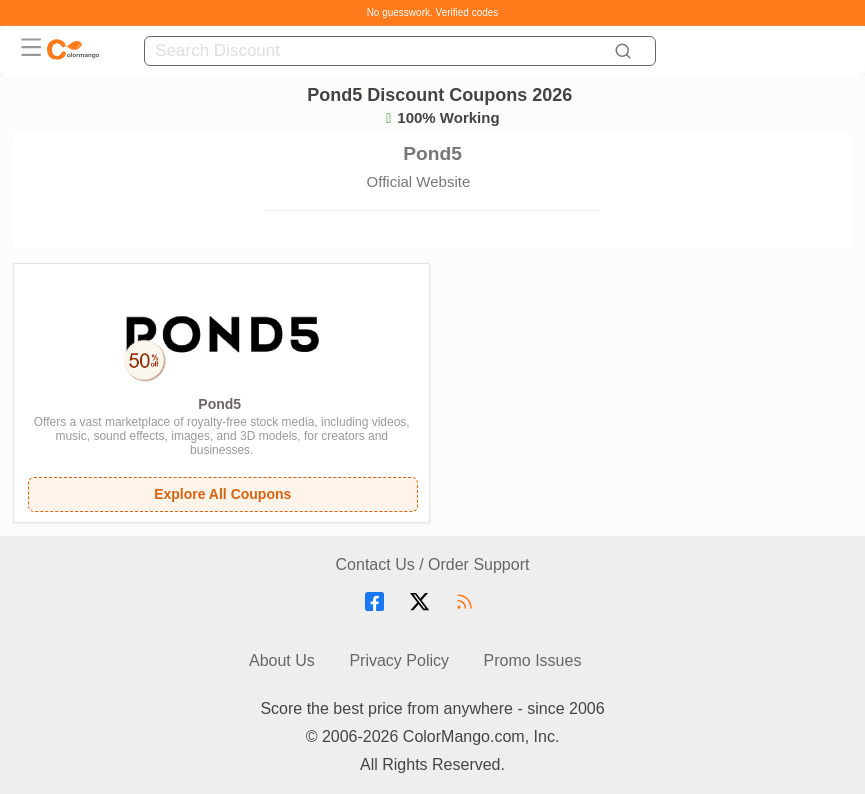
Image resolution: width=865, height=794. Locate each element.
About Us (282, 660)
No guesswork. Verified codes (433, 12)
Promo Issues (533, 660)
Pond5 (219, 404)
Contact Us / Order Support (433, 564)
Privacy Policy (399, 660)
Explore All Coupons (222, 494)
